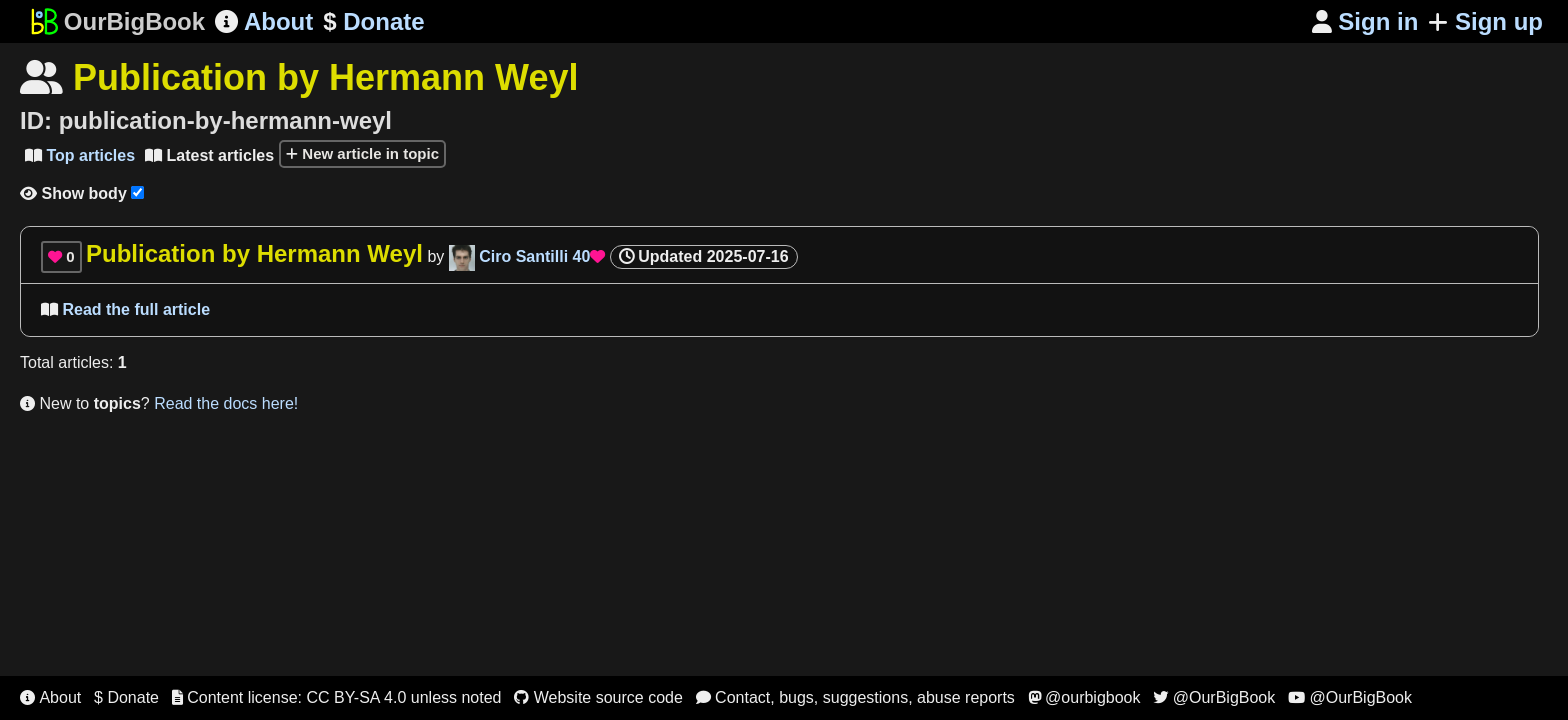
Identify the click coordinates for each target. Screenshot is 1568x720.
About (264, 21)
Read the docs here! (226, 403)
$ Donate (126, 697)
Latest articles (209, 155)
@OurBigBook (1214, 697)
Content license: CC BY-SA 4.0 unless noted (337, 697)
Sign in (1365, 21)
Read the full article (125, 309)
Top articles (80, 155)
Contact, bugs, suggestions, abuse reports (855, 697)
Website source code (598, 697)
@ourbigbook (1084, 697)
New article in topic (362, 153)
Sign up (1485, 21)
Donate (373, 22)
